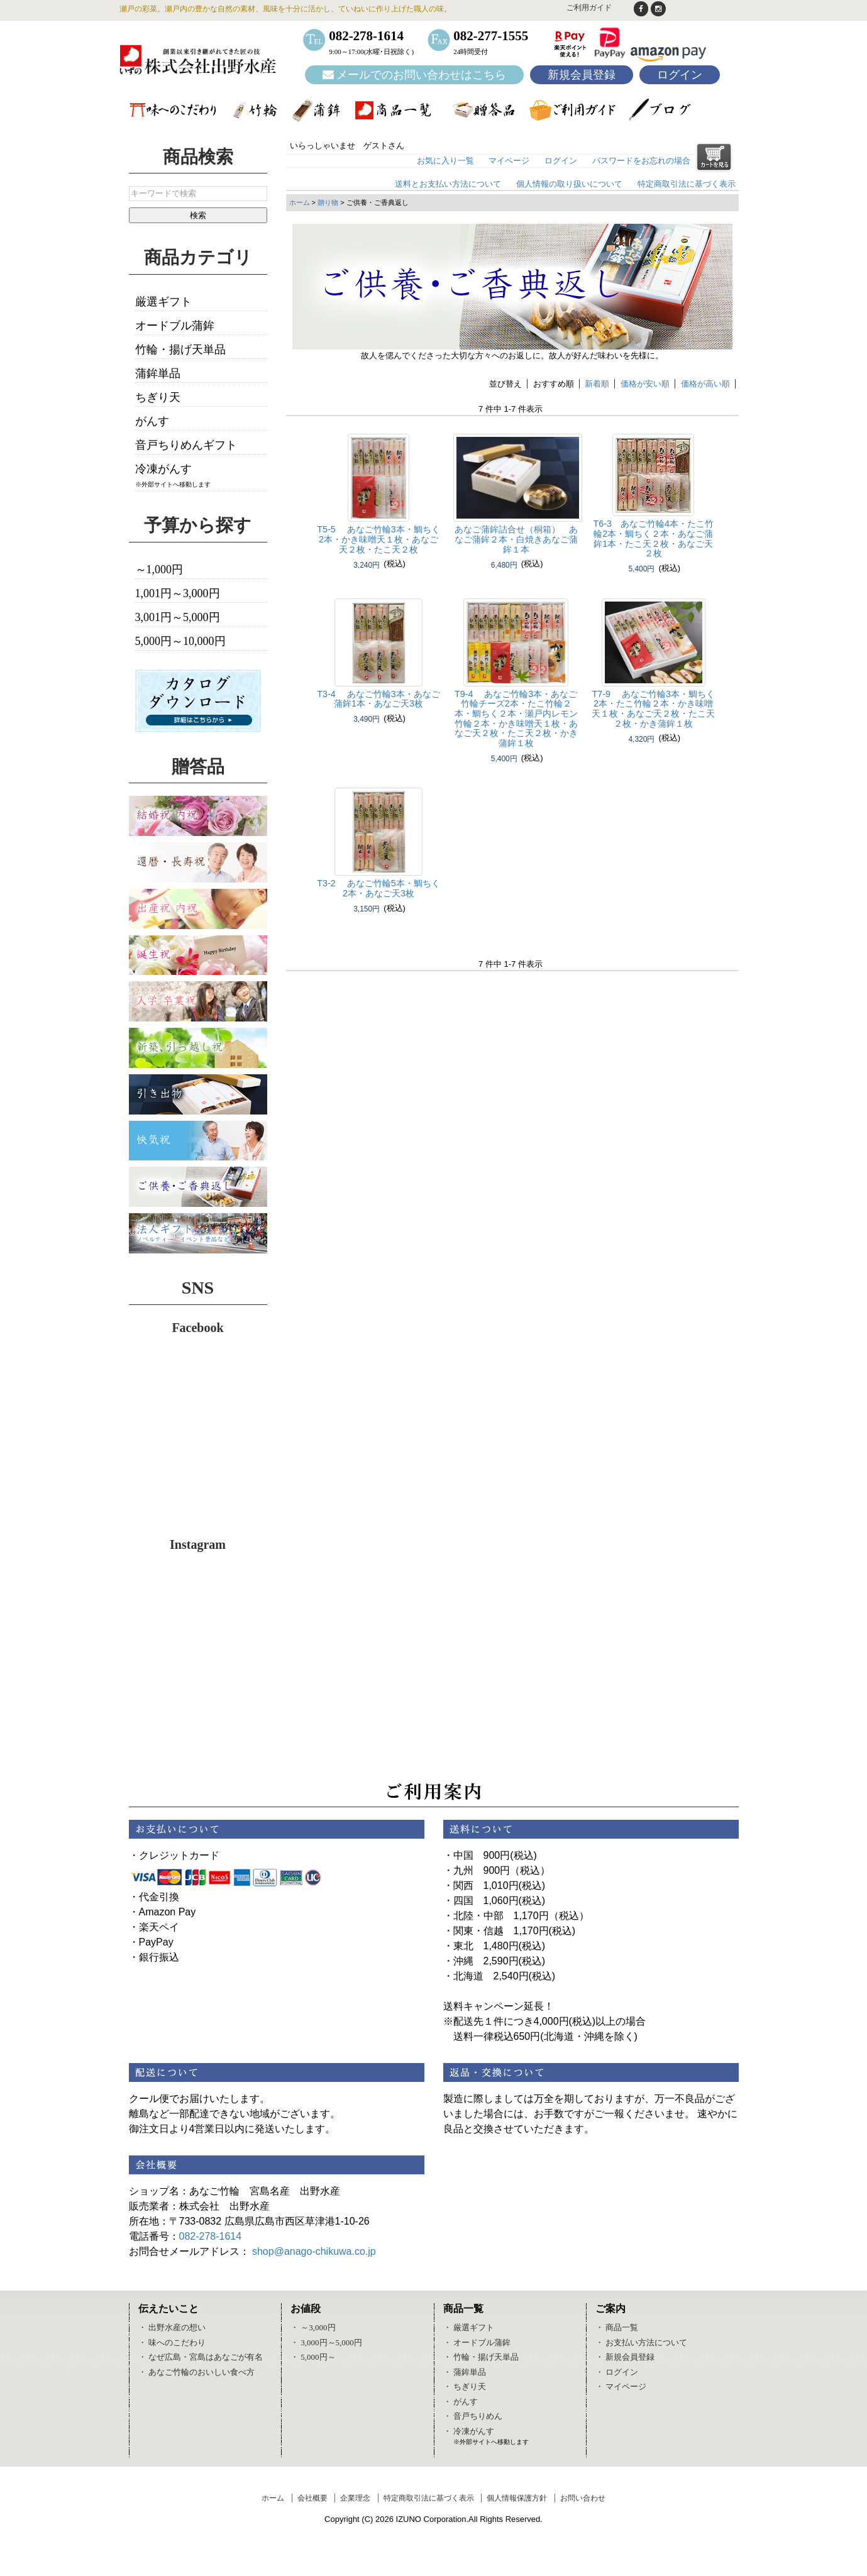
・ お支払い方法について (641, 2342)
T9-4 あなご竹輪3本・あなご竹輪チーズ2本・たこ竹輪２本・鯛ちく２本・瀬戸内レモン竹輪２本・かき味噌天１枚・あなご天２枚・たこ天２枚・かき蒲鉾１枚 (516, 719)
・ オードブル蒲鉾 (477, 2342)
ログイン (679, 75)
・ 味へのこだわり (172, 2342)
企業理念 (355, 2498)
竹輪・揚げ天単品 (180, 349)
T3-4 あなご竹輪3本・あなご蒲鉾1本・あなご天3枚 (378, 699)
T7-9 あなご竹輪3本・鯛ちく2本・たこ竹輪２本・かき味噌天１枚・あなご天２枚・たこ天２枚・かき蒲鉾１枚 (653, 709)
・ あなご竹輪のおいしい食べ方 (196, 2372)
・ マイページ (620, 2386)
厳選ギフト (163, 301)
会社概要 (312, 2498)
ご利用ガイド (589, 8)
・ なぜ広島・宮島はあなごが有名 (200, 2357)
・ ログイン (616, 2372)
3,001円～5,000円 (177, 617)
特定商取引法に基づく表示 (687, 184)
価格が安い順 (645, 383)
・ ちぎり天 (464, 2386)
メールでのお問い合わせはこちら (415, 75)
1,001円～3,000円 (177, 593)
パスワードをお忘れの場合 (641, 160)
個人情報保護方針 (517, 2498)
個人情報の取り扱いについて (569, 184)
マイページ (509, 160)
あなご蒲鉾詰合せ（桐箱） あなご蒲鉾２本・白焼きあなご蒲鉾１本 (516, 539)
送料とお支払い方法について (448, 184)
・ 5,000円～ (313, 2357)
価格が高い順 (705, 383)
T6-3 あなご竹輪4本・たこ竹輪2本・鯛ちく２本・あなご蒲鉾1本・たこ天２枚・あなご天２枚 (654, 538)
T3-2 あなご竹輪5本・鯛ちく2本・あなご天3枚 (378, 888)
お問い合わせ (582, 2498)
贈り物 (328, 202)
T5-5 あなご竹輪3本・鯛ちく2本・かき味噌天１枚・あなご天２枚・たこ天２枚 (378, 539)
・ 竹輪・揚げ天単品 (481, 2357)
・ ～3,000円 (313, 2327)
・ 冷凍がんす (468, 2431)
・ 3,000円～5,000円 (326, 2342)
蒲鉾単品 (157, 373)
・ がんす (460, 2401)
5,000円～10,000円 (180, 641)
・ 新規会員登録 (624, 2357)
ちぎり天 (157, 397)
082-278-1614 (210, 2236)
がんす (152, 421)
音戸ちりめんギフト (186, 445)
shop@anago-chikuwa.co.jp (314, 2251)
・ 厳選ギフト (468, 2327)
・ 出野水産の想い (172, 2327)
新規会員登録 (582, 75)
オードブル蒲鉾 (174, 325)
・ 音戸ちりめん (472, 2416)
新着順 (597, 383)
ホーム (299, 202)
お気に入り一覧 (445, 160)
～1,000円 (159, 569)
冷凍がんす (163, 469)
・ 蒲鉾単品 (464, 2372)
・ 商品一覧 (616, 2327)
